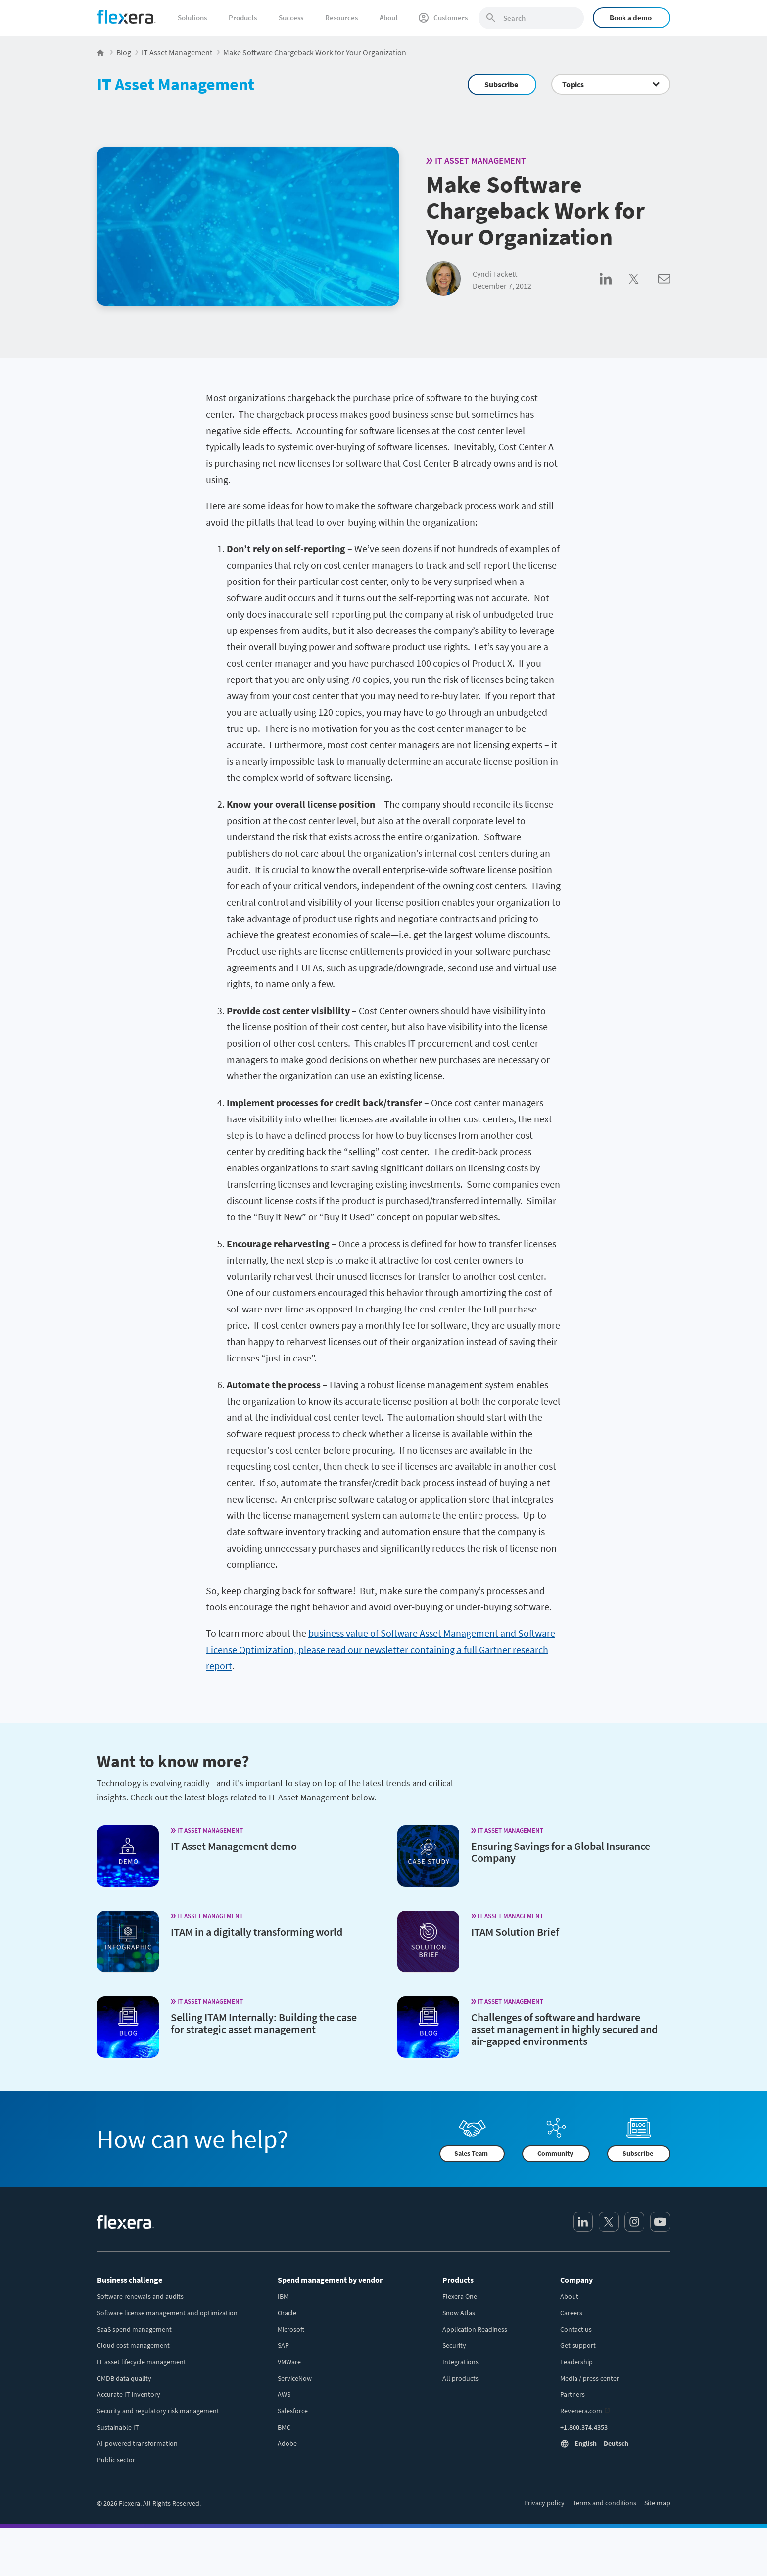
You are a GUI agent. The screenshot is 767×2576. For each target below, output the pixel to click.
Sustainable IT (118, 2427)
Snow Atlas (458, 2312)
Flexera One (459, 2296)
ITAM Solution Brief (515, 1932)
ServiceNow (295, 2378)
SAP (283, 2345)
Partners (572, 2394)
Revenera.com (581, 2410)
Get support (578, 2345)
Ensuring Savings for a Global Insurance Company (560, 1852)
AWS (284, 2394)
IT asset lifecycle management (141, 2361)
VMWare (289, 2361)
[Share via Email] (664, 289)
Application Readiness (474, 2329)
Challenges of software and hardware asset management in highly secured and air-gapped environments (564, 2029)
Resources (341, 17)
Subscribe (501, 84)
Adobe (287, 2443)
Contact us (576, 2329)
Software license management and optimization (167, 2312)
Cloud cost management (133, 2345)
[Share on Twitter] (643, 289)
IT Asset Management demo (234, 1846)
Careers (571, 2312)
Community (555, 2153)
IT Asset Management (175, 84)
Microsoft (291, 2329)
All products (460, 2378)
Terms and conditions (604, 2502)
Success (291, 17)
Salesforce (293, 2410)
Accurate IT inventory (128, 2394)
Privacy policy (544, 2502)
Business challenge (129, 2279)
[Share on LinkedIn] (614, 289)
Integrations (460, 2361)
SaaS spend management (134, 2329)
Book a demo (631, 17)
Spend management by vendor (330, 2279)
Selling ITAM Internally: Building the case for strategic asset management (264, 2023)
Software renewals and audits (140, 2296)
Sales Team (471, 2153)
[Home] (126, 17)
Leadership (576, 2361)
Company (576, 2279)
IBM (283, 2296)
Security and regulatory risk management (158, 2410)
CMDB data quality (124, 2378)
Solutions (192, 17)
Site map (657, 2502)
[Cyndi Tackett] (443, 279)
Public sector (116, 2459)
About (389, 17)
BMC (284, 2427)
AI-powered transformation (137, 2443)
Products (243, 17)
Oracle (287, 2312)
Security (454, 2345)
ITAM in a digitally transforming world (256, 1932)
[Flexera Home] (101, 52)
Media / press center (589, 2378)
